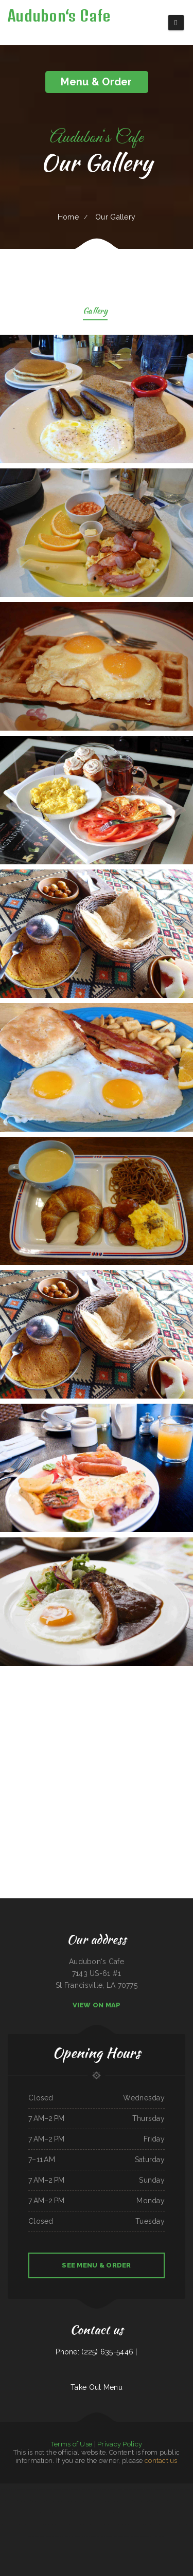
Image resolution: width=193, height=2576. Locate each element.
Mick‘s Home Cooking (108, 2489)
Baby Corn (97, 2489)
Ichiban (3, 2500)
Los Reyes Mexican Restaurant (10, 2512)
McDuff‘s (74, 2489)
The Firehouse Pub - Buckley (85, 2524)
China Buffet (116, 2500)
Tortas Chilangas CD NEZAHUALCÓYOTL (99, 2536)
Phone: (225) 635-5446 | (96, 2352)
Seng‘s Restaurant (24, 2500)
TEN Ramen (48, 2524)
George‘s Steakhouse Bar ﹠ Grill (144, 2500)
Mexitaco (144, 2489)
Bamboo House (79, 2536)
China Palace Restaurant (172, 2489)
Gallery (95, 312)
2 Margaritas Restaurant (103, 2500)
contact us (161, 2460)
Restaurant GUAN (160, 2500)
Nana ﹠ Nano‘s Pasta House (30, 2512)
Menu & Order (96, 82)
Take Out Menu (96, 2387)
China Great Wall (12, 2500)
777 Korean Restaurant (86, 2489)
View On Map (97, 2005)
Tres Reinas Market (161, 2524)
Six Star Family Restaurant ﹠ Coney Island (143, 2512)
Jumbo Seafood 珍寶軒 (146, 2536)
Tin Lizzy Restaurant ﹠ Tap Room (181, 2512)
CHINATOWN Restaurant (34, 2524)
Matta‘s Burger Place (184, 2500)
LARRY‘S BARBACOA (69, 2524)
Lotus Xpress (5, 2524)
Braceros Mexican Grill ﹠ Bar (41, 2500)
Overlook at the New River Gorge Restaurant (120, 2524)
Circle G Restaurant (58, 2500)
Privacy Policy (119, 2444)
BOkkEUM (139, 2524)
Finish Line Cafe (159, 2536)
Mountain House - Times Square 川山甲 (13, 2489)
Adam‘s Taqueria (185, 2489)
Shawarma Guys (127, 2500)
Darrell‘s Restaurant (18, 2524)
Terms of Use (71, 2444)
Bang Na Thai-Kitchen (66, 2536)
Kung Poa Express (122, 2489)
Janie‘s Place (100, 2524)
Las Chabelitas (149, 2524)
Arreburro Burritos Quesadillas (58, 2489)
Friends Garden (58, 2524)
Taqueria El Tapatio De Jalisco (89, 2512)
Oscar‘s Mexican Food (156, 2489)
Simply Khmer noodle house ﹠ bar (179, 2524)
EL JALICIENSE (32, 2489)
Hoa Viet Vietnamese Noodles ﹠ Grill (66, 2512)
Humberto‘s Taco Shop (73, 2500)
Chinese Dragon (43, 2489)
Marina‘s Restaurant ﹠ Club (109, 2512)
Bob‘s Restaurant (163, 2512)
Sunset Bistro (118, 2536)
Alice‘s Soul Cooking (34, 2536)
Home (68, 217)
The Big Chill (173, 2500)
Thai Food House (135, 2489)
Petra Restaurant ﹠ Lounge (49, 2536)
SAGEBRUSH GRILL (88, 2500)
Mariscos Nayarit (47, 2512)
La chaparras (124, 2512)
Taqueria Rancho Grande (131, 2536)
